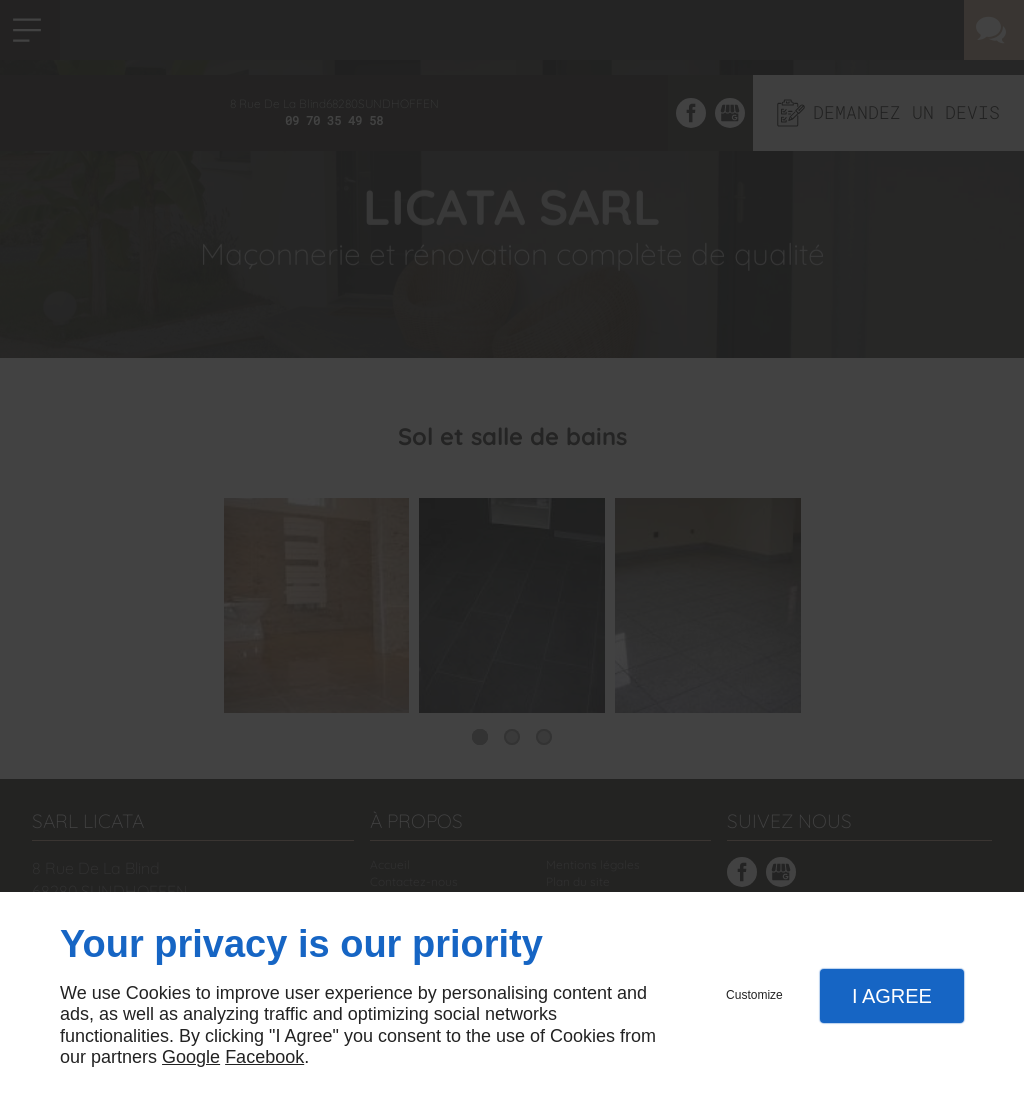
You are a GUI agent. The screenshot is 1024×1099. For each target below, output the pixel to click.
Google (191, 1057)
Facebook (264, 1057)
